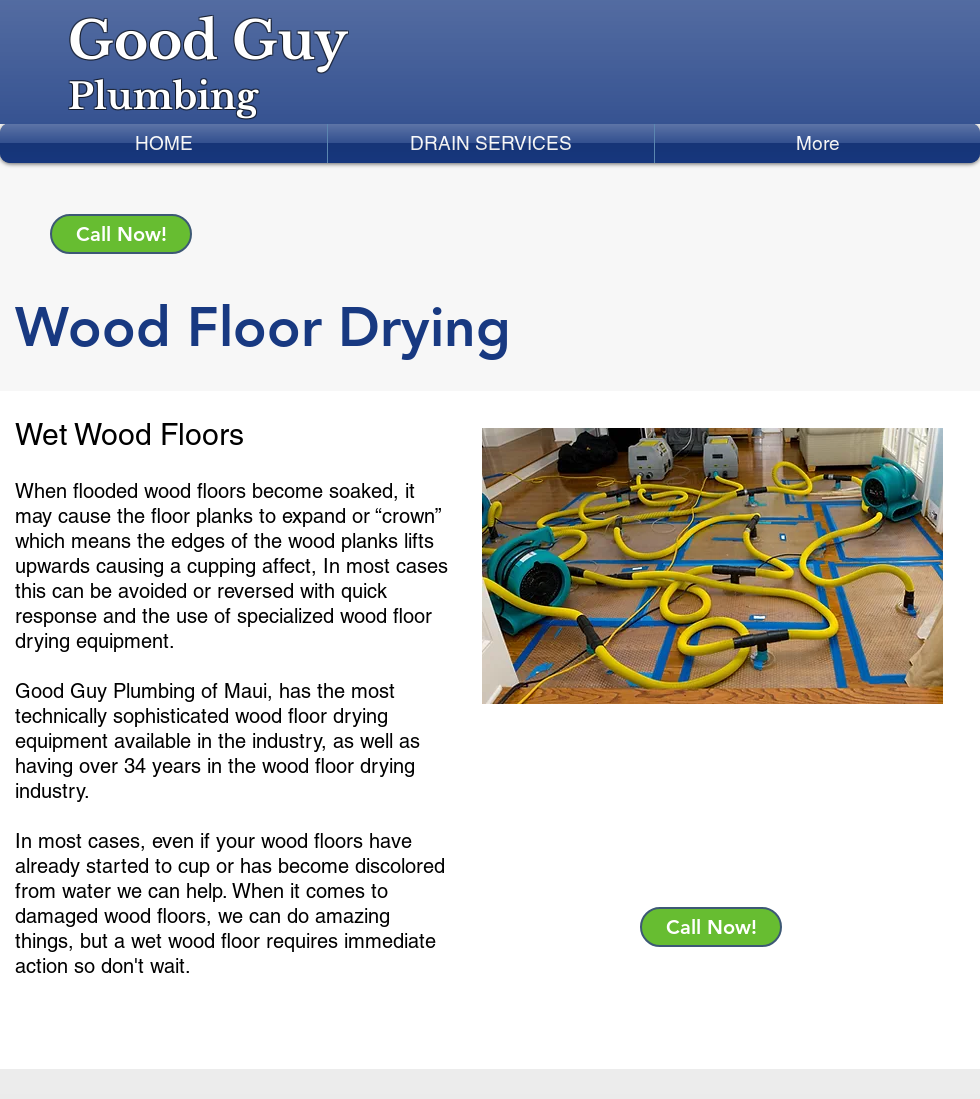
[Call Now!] (121, 234)
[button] (491, 143)
